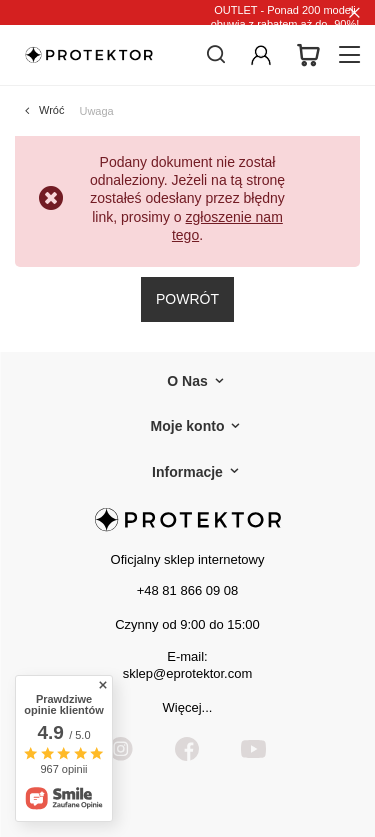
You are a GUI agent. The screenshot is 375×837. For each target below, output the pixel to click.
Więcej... (188, 707)
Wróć (51, 110)
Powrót (187, 299)
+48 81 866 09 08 (188, 590)
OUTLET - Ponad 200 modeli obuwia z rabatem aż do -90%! (285, 17)
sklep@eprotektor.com (188, 673)
